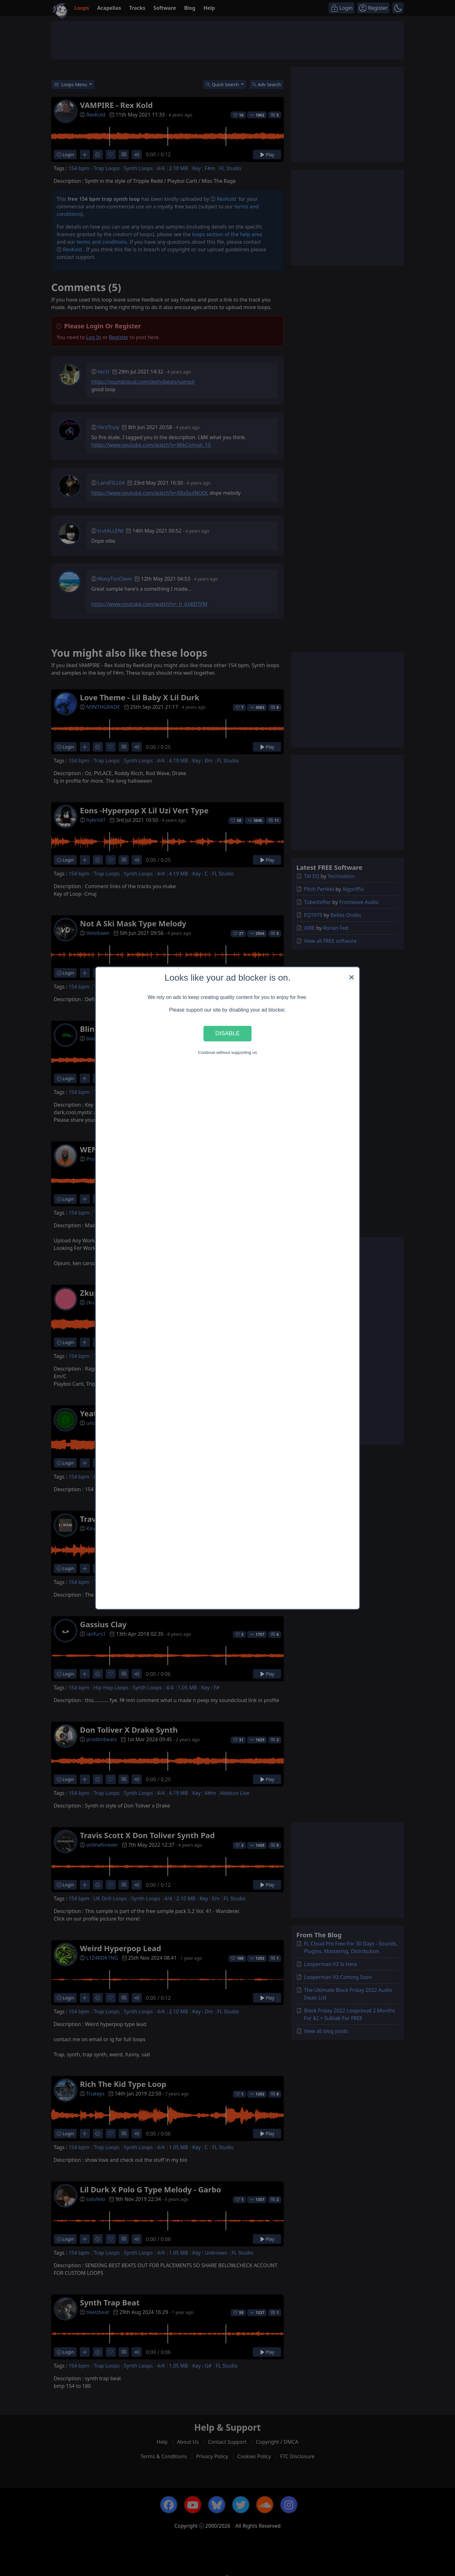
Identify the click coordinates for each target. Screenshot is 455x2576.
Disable (227, 1033)
